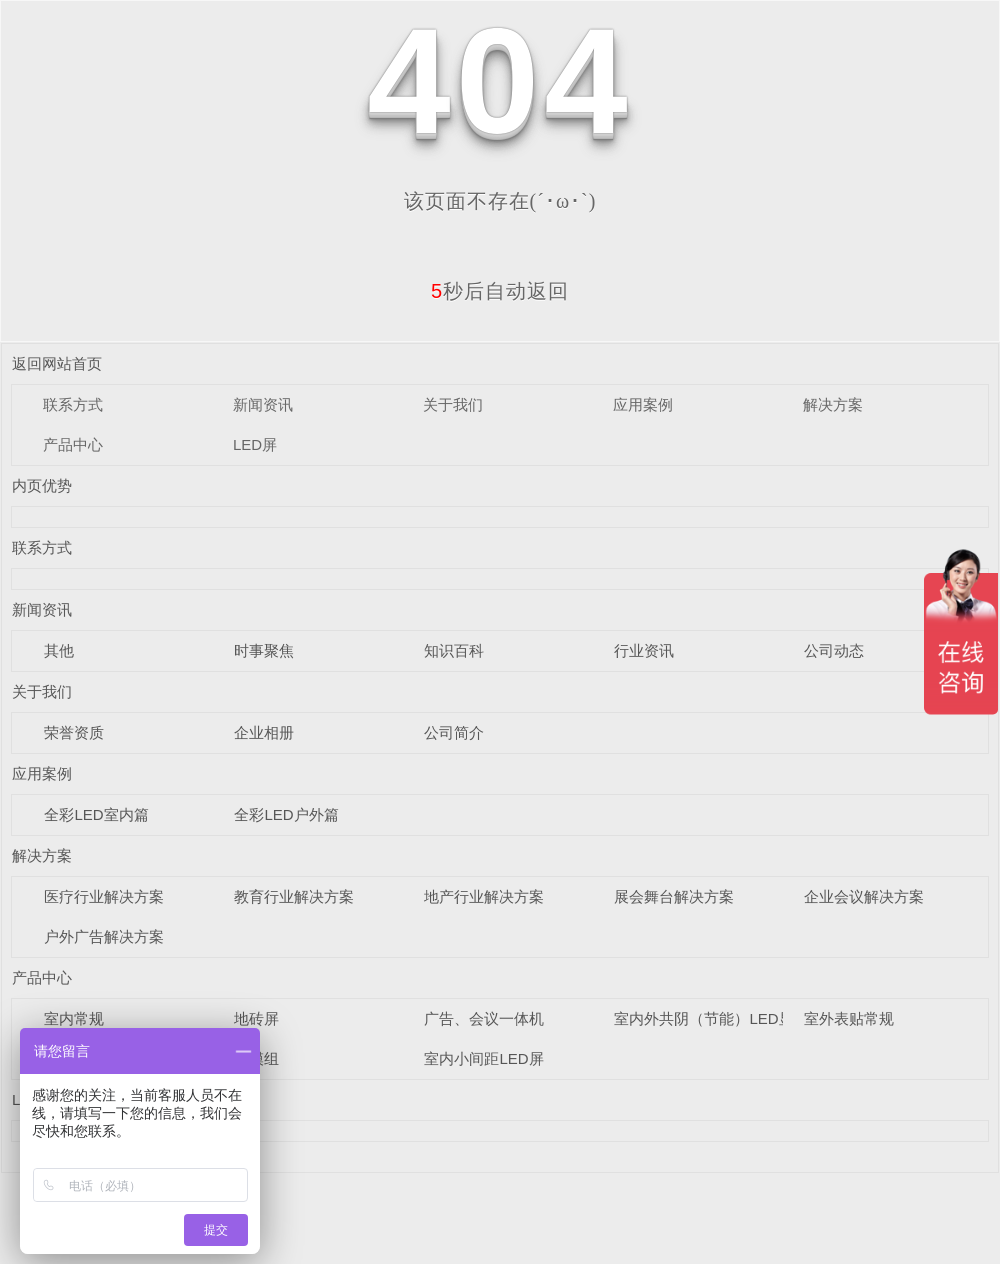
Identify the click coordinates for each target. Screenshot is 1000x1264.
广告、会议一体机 (484, 1018)
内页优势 (42, 485)
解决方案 (833, 404)
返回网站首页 (57, 363)
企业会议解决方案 (864, 896)
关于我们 (453, 404)
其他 (59, 650)
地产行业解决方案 (484, 896)
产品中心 (73, 444)
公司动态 (834, 650)
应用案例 (643, 404)
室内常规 (74, 1018)
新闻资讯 (263, 404)
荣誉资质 (74, 732)
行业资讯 (644, 650)
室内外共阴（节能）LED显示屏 (718, 1018)
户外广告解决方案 (104, 936)
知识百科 (454, 650)
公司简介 (454, 732)
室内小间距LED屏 (483, 1058)
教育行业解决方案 (294, 896)
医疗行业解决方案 (104, 896)
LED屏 (255, 444)
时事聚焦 (264, 650)
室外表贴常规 (849, 1018)
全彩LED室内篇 (96, 814)
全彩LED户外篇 (286, 814)
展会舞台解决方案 (674, 896)
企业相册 (264, 732)
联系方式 (73, 404)
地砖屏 (256, 1018)
